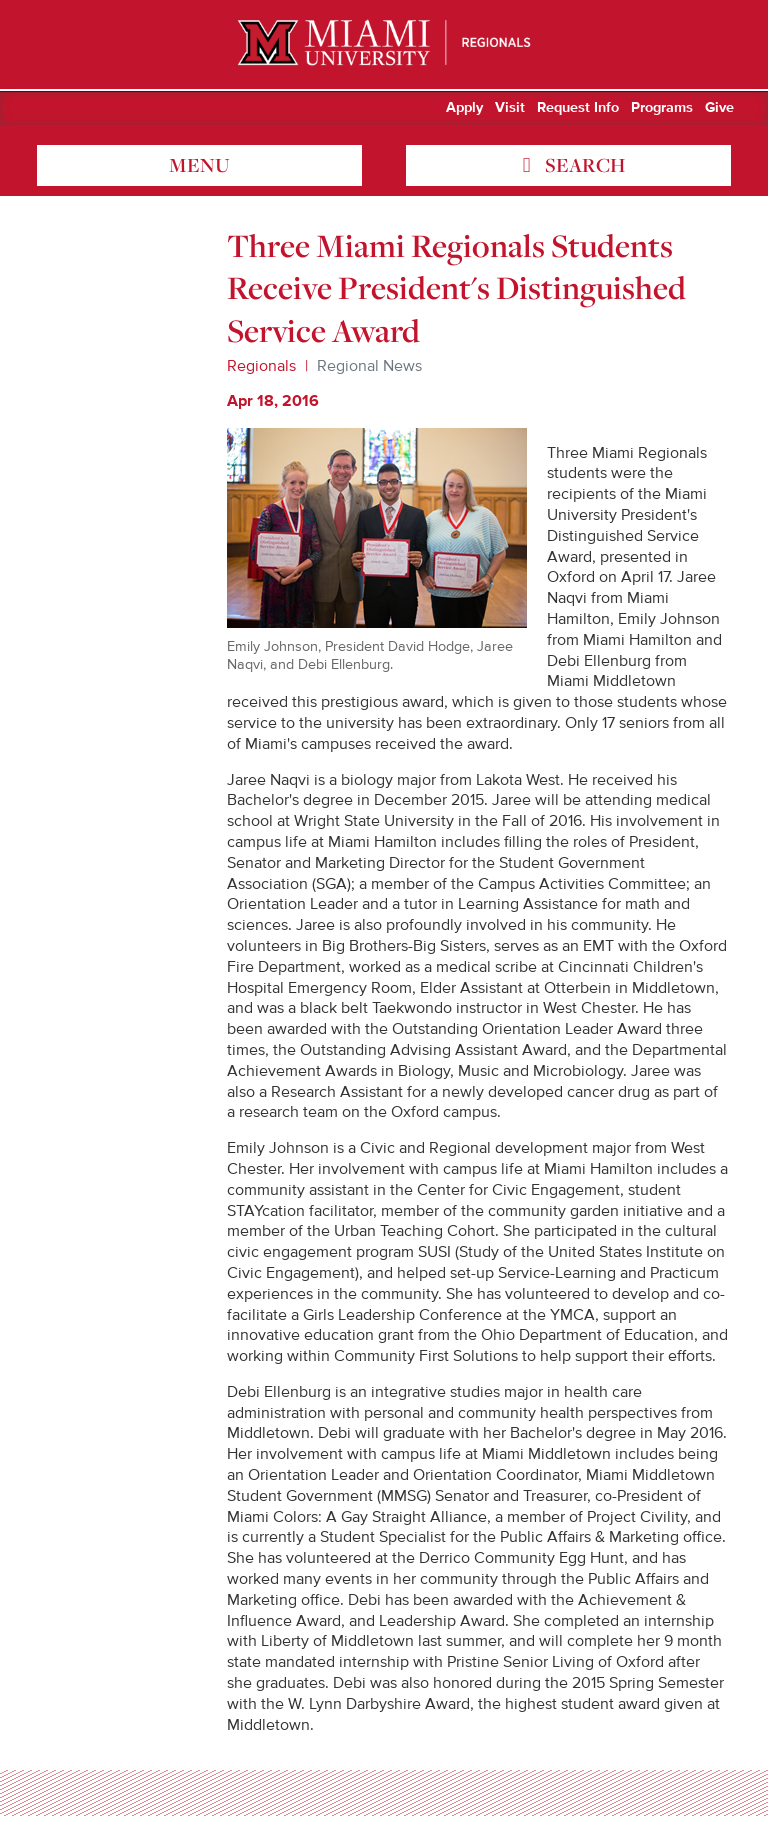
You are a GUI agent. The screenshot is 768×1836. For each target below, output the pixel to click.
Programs (662, 108)
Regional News (369, 366)
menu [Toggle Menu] (199, 165)
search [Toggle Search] (583, 165)
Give (719, 108)
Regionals (261, 366)
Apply (464, 108)
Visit (510, 108)
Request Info (578, 108)
